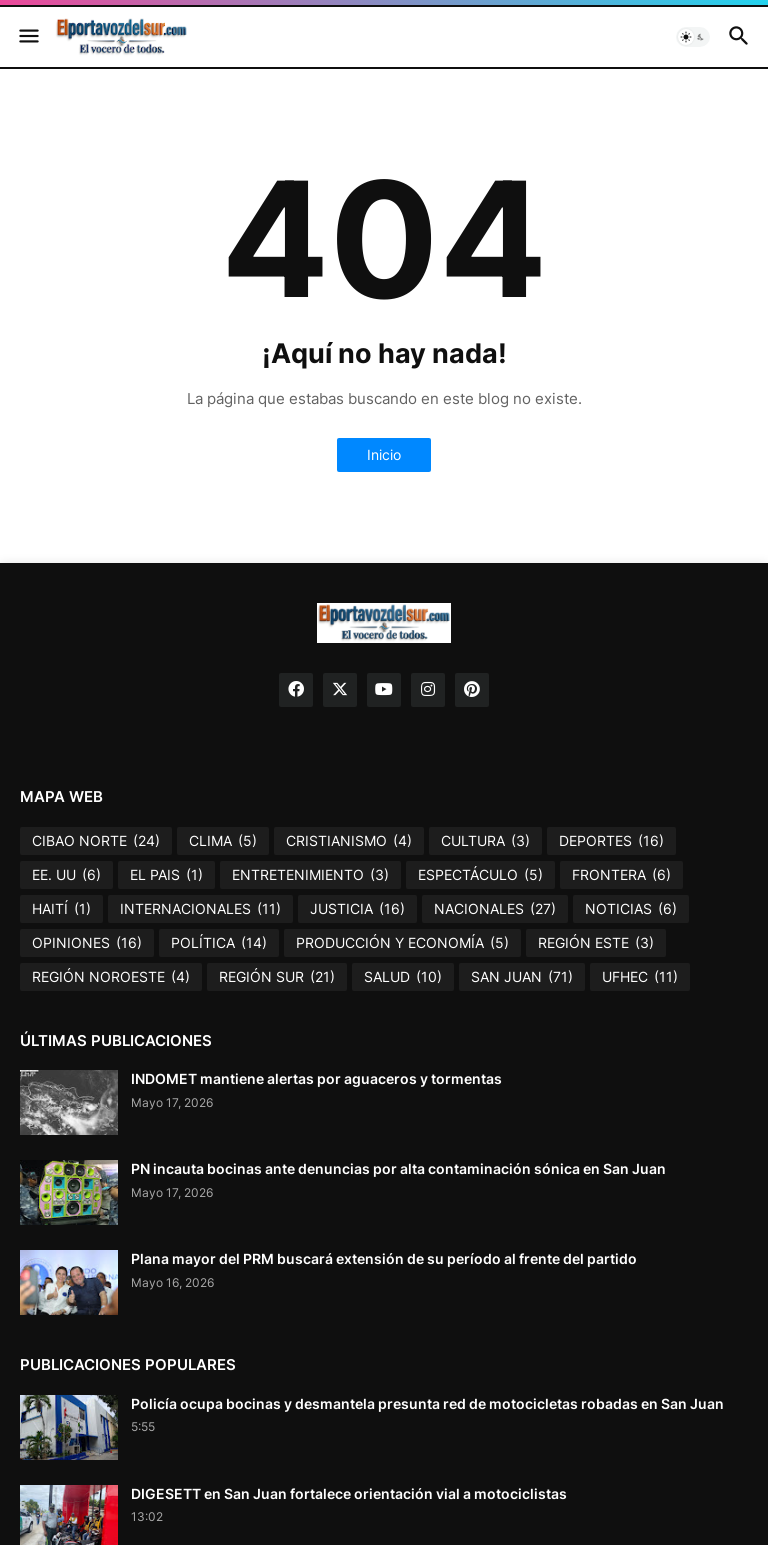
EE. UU (66, 875)
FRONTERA (621, 875)
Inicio (384, 454)
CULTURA (485, 841)
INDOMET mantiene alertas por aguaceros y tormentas (316, 1078)
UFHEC (640, 977)
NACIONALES (495, 909)
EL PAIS (166, 875)
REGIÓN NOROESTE (111, 977)
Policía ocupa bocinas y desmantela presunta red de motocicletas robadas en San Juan (427, 1403)
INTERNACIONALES (200, 909)
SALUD (403, 977)
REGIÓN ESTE (596, 943)
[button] (27, 37)
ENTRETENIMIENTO (310, 875)
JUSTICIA (357, 909)
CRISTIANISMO (349, 841)
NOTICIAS (631, 909)
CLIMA (223, 841)
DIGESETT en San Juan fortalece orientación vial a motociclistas (349, 1493)
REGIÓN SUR (277, 977)
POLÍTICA (219, 943)
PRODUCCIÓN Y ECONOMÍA (402, 943)
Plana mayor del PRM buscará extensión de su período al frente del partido (384, 1258)
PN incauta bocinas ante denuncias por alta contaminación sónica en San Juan (398, 1168)
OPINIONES (87, 943)
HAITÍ (61, 909)
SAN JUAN (522, 977)
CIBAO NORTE (96, 841)
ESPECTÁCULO (480, 875)
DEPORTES (611, 841)
